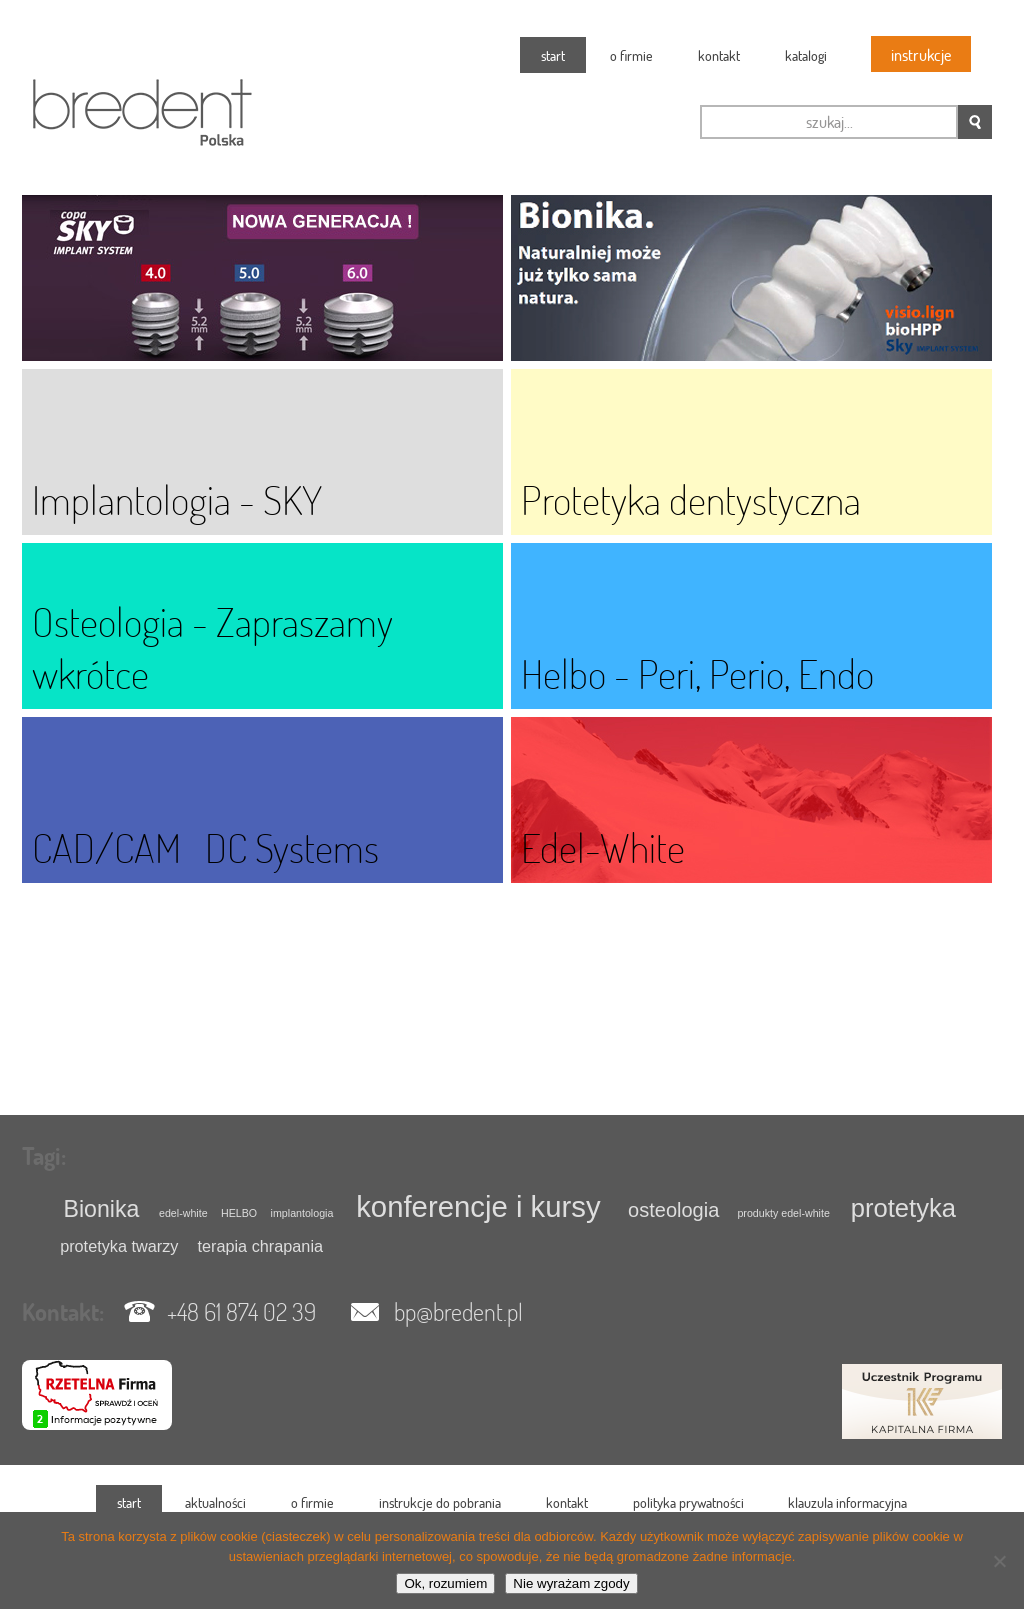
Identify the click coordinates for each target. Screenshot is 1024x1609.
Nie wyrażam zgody (571, 1583)
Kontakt (719, 55)
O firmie (631, 55)
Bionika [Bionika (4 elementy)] (102, 1209)
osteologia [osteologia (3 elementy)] (673, 1210)
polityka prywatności (688, 1502)
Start (553, 55)
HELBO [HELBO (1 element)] (239, 1213)
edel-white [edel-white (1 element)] (183, 1213)
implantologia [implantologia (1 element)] (302, 1213)
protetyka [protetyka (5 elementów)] (903, 1208)
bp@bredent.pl (458, 1311)
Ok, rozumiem (445, 1583)
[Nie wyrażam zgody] (999, 1561)
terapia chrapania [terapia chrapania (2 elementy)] (260, 1246)
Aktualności (215, 1502)
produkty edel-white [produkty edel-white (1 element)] (783, 1213)
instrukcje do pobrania (440, 1502)
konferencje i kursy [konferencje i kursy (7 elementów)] (478, 1206)
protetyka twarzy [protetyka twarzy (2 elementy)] (119, 1246)
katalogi (806, 55)
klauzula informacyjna (847, 1502)
